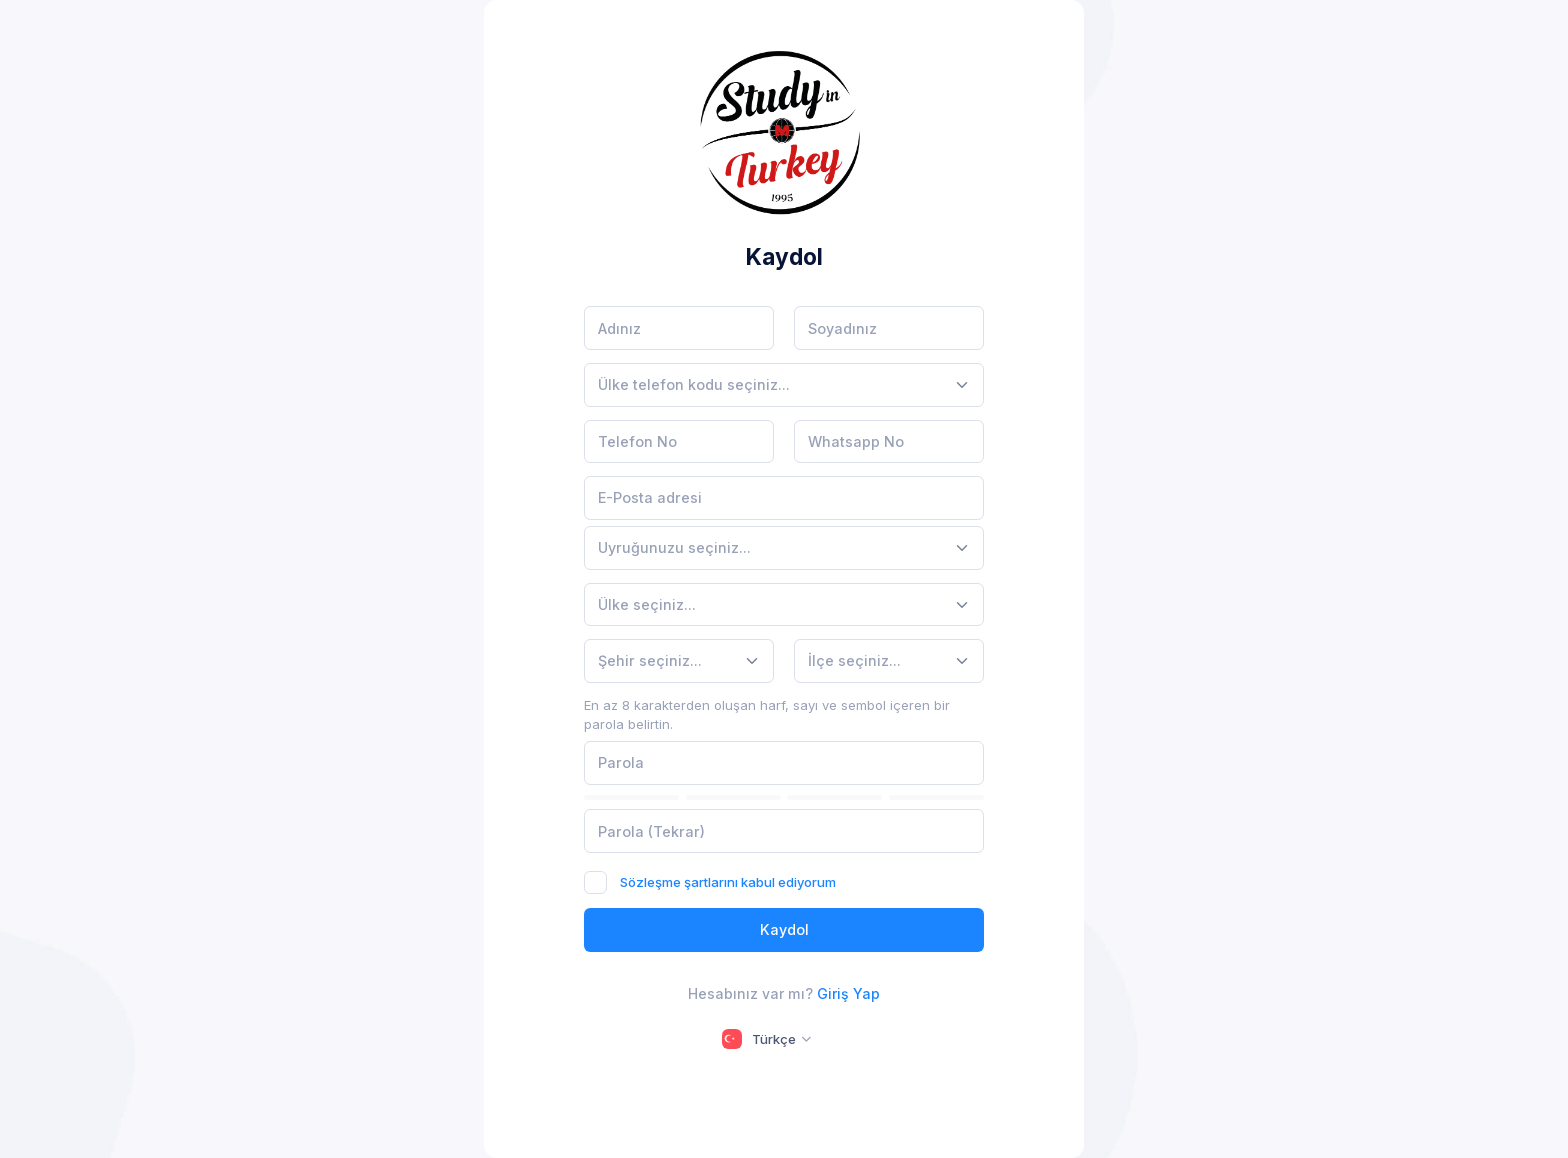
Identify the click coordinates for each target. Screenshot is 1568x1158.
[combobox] (784, 385)
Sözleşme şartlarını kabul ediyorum (728, 882)
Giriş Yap (848, 993)
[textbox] (694, 384)
